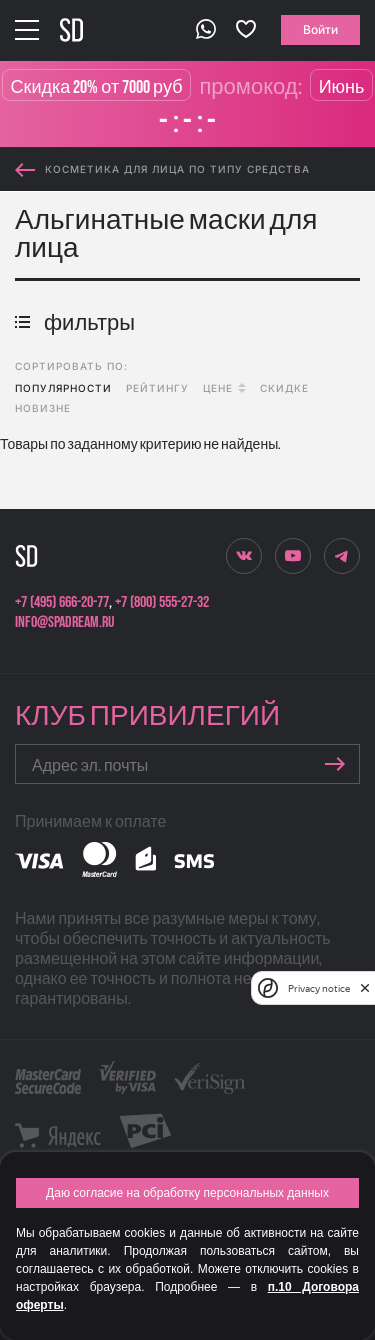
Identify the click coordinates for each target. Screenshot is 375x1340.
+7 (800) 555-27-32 (162, 602)
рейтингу (157, 388)
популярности (63, 388)
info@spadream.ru (64, 622)
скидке (284, 388)
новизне (43, 408)
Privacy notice (319, 988)
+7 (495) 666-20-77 (62, 602)
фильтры (75, 323)
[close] (365, 988)
